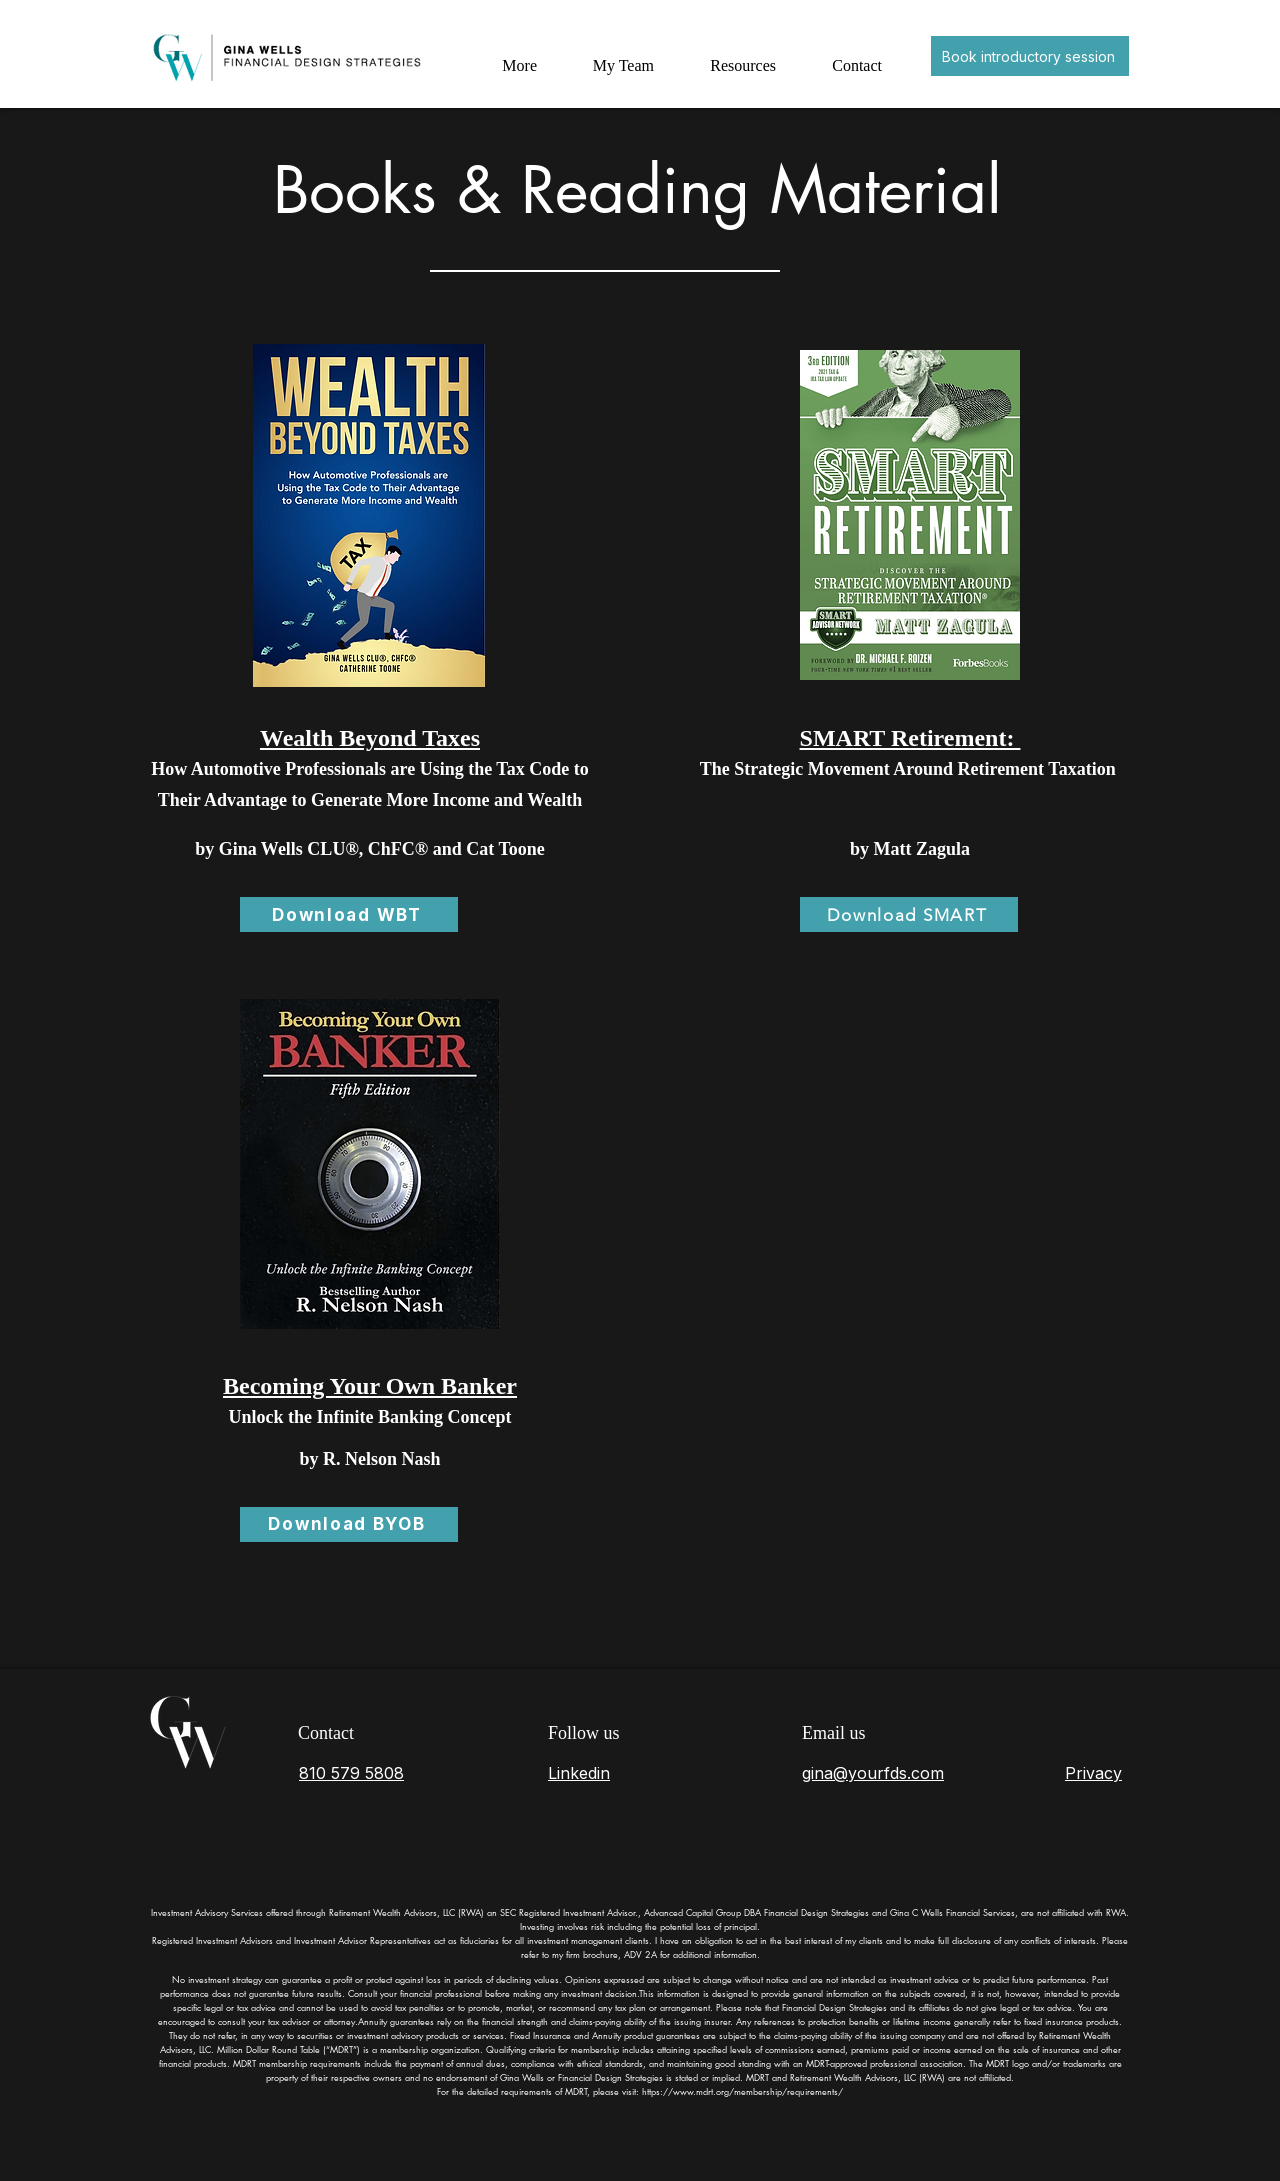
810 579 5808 (351, 1773)
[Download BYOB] (349, 1524)
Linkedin (579, 1773)
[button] (738, 56)
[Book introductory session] (1030, 56)
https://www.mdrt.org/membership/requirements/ (742, 2091)
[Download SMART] (909, 914)
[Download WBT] (349, 914)
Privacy (1093, 1773)
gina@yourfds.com (873, 1773)
